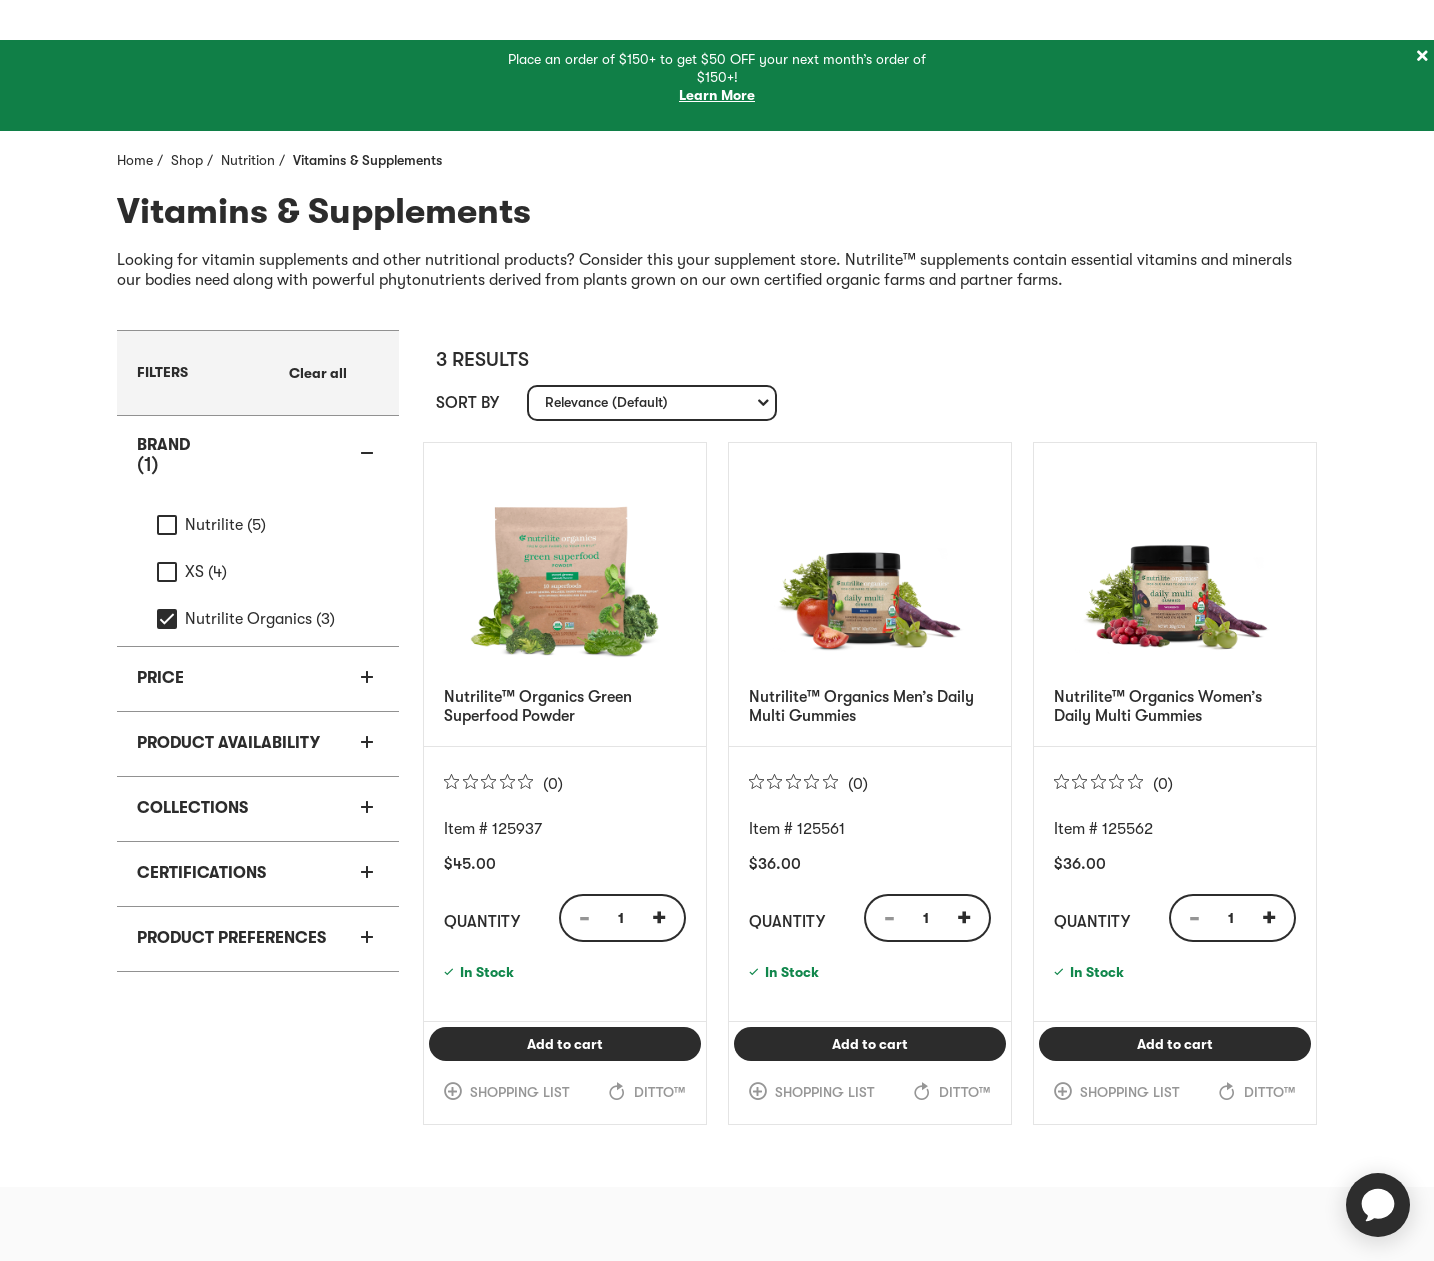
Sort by (467, 403)
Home (135, 160)
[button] (258, 455)
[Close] (1422, 56)
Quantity (482, 922)
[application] (1378, 1205)
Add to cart (614, 1043)
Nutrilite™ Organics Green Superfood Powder (538, 706)
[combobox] (652, 403)
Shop (187, 160)
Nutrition (248, 160)
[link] (318, 373)
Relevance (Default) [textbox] (606, 406)
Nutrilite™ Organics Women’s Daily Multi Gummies (1158, 706)
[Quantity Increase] (666, 918)
